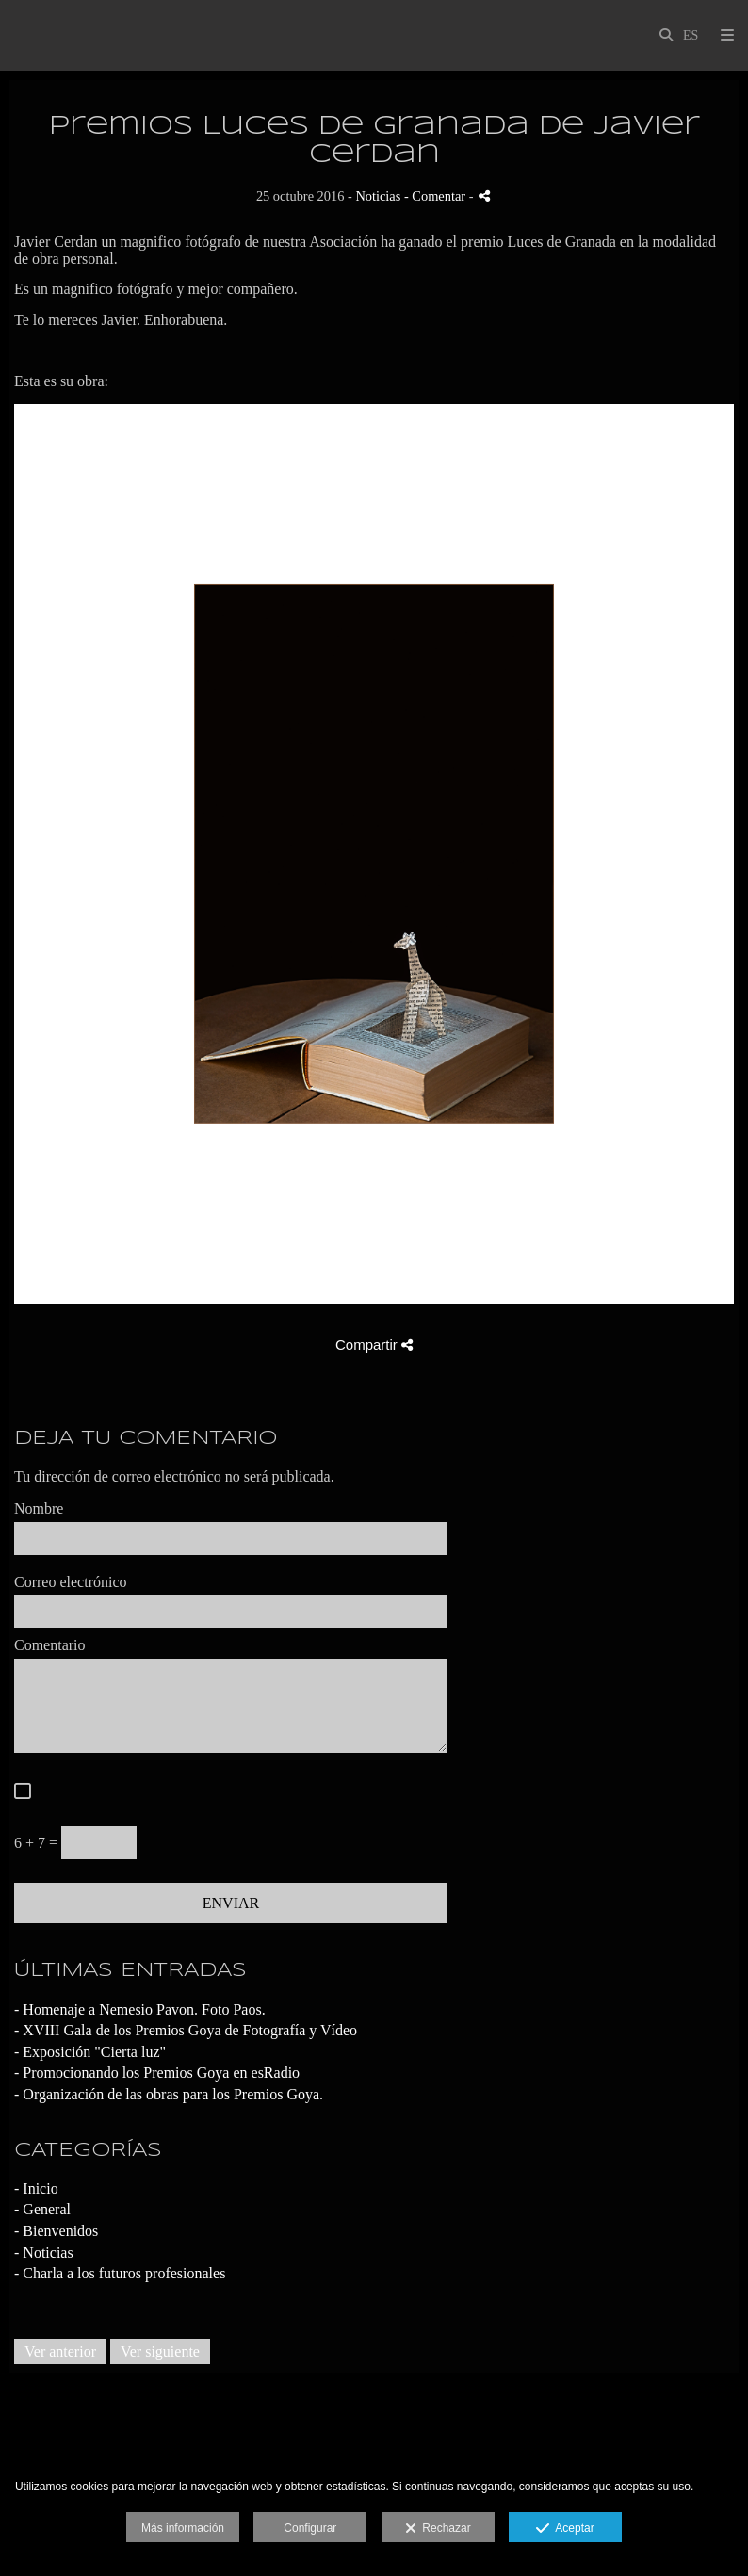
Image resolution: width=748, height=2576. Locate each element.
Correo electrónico (70, 1582)
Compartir (374, 1345)
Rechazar (438, 2528)
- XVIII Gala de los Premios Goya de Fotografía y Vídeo (185, 2030)
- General (42, 2209)
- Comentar (436, 195)
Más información (182, 2528)
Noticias (377, 195)
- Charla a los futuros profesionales (119, 2273)
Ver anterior (60, 2351)
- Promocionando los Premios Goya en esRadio (157, 2073)
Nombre (38, 1508)
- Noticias (43, 2252)
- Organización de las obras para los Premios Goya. (168, 2094)
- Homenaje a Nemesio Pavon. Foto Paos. (140, 2009)
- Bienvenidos (56, 2231)
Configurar (310, 2528)
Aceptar (565, 2528)
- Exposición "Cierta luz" (90, 2052)
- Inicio (36, 2188)
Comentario (50, 1645)
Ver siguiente (160, 2351)
